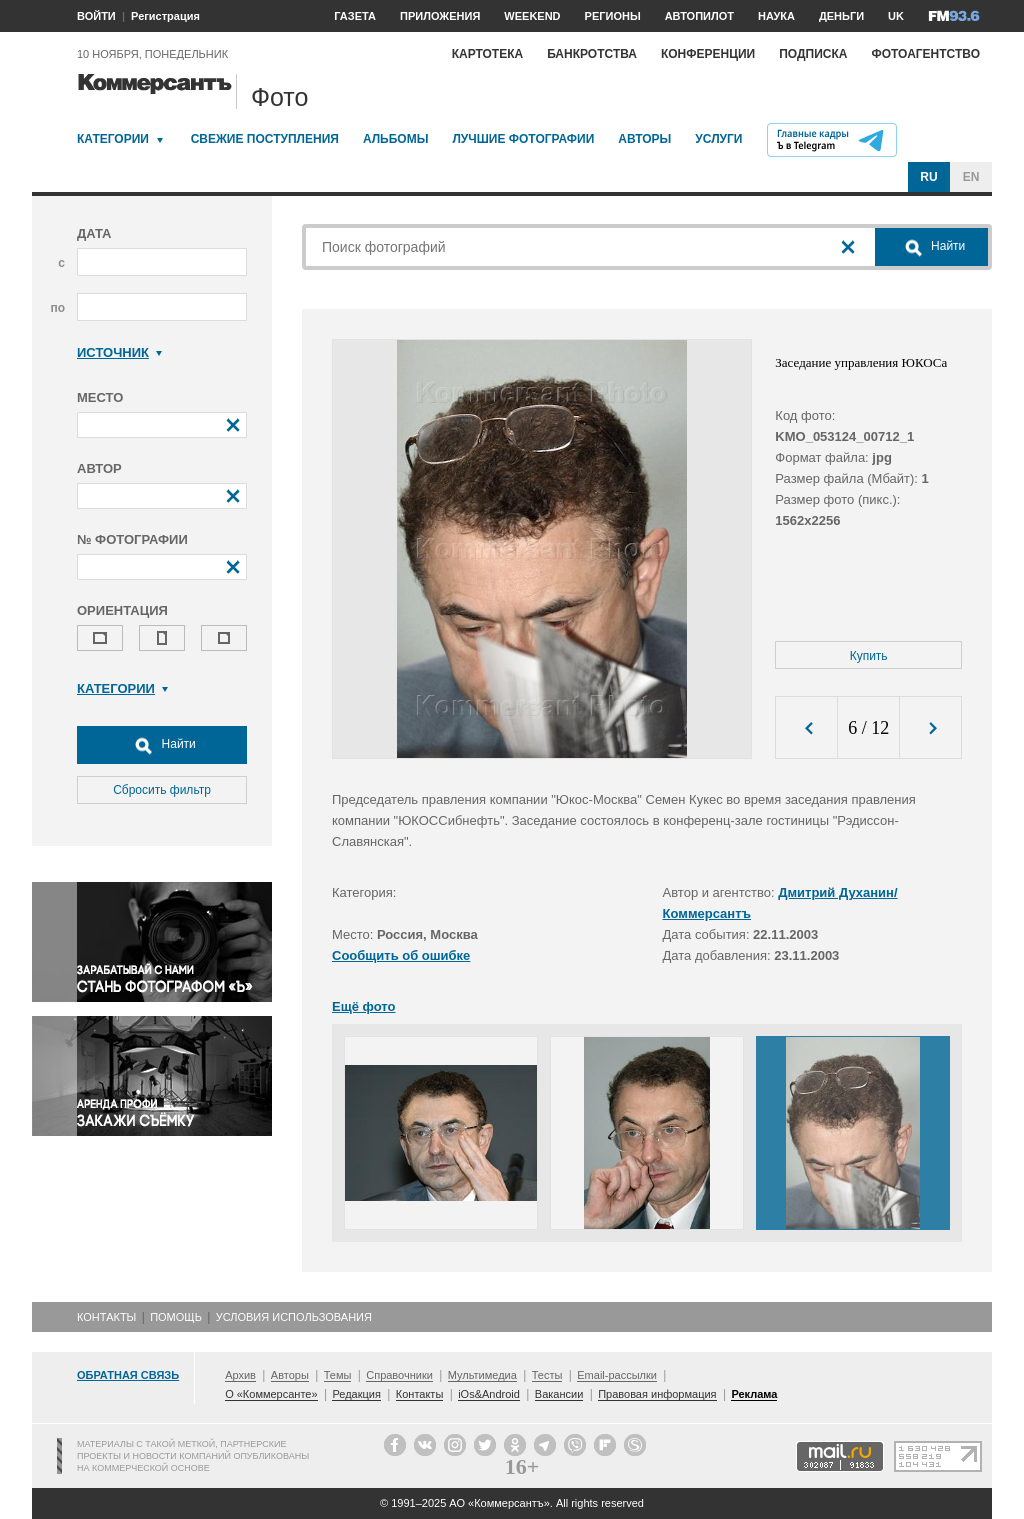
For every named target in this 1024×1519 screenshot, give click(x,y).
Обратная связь (128, 1375)
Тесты (547, 1375)
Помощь (176, 1317)
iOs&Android (489, 1394)
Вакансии (559, 1394)
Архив (240, 1375)
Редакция (356, 1394)
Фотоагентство (925, 54)
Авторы (644, 139)
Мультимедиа (482, 1375)
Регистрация (165, 16)
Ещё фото (363, 1006)
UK (896, 16)
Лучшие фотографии (523, 139)
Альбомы (396, 139)
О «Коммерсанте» (271, 1394)
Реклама (754, 1394)
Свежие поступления (265, 139)
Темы (338, 1375)
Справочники (399, 1375)
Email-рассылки (617, 1375)
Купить (869, 656)
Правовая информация (657, 1394)
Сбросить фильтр (162, 790)
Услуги (718, 139)
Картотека (488, 54)
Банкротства (592, 54)
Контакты (106, 1317)
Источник (119, 352)
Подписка (813, 54)
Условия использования (294, 1317)
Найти (162, 745)
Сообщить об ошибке (401, 955)
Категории (113, 139)
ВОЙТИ (96, 16)
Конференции (708, 54)
